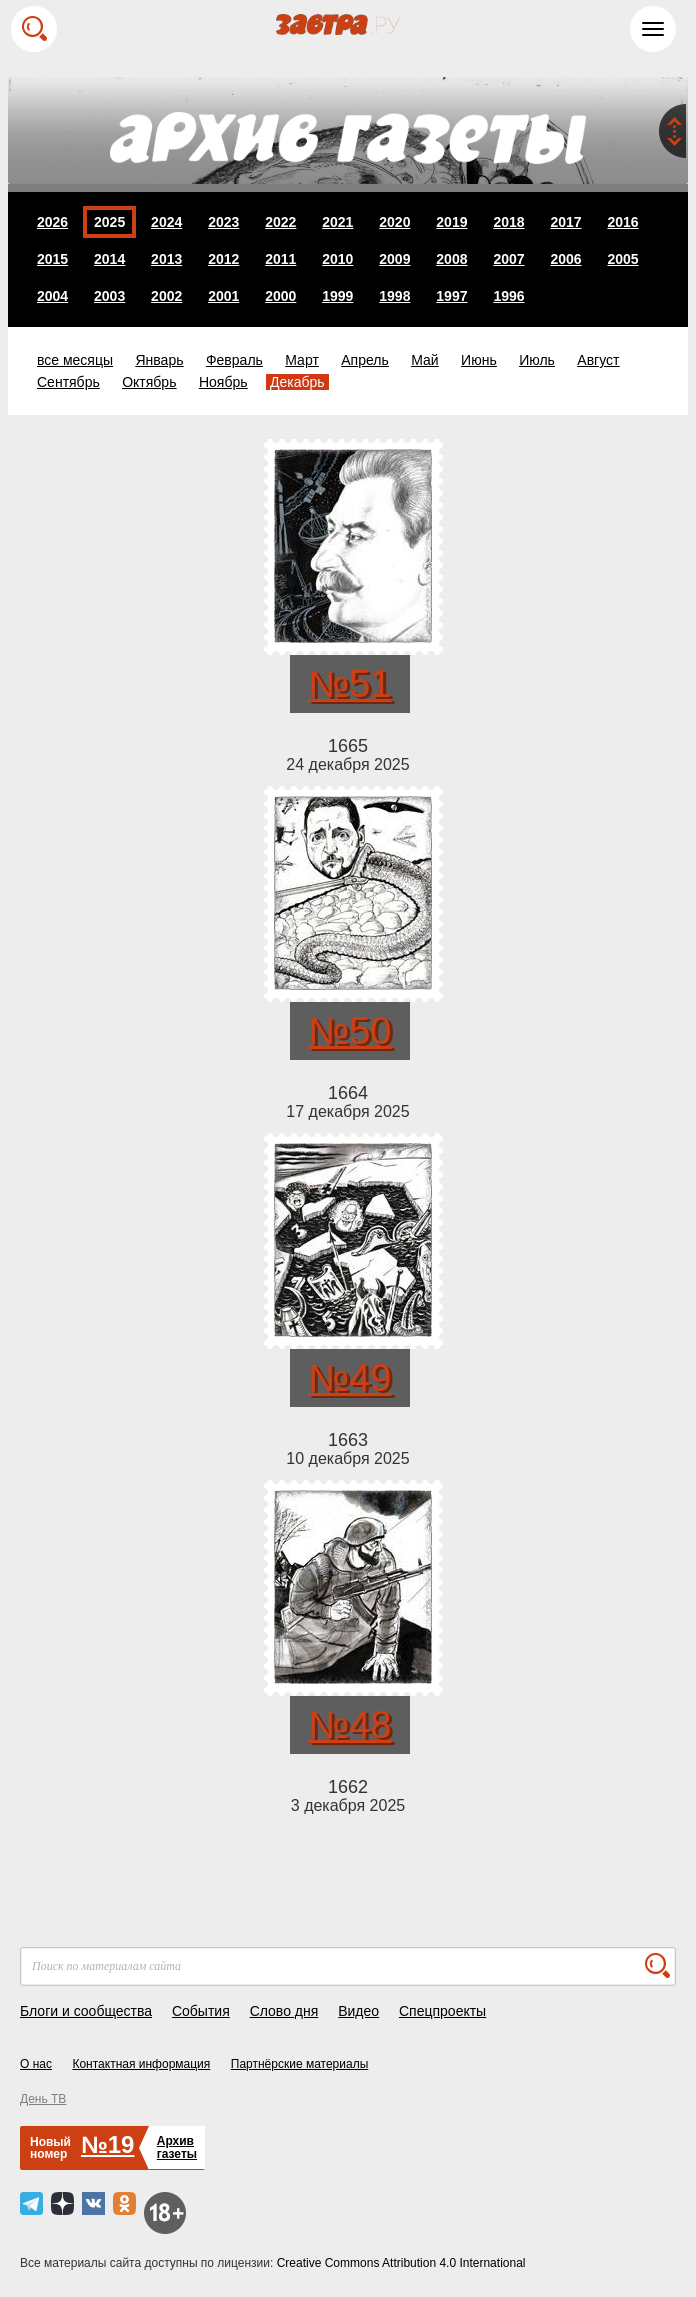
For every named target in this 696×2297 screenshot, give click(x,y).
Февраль (234, 360)
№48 (349, 1725)
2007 (508, 259)
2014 (109, 259)
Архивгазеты (177, 2147)
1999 (337, 296)
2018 (508, 222)
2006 (565, 259)
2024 (166, 222)
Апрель (365, 360)
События (201, 2011)
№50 (349, 1031)
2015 (52, 259)
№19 (107, 2144)
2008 (451, 259)
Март (302, 360)
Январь (159, 360)
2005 (622, 259)
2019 (451, 222)
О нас (36, 2064)
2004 (52, 296)
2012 (223, 259)
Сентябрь (68, 382)
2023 (223, 222)
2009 (394, 259)
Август (598, 360)
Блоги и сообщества (86, 2011)
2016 (622, 222)
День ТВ (43, 2099)
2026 (52, 222)
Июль (537, 360)
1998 (394, 296)
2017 (565, 222)
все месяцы (75, 360)
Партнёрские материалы (300, 2064)
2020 (394, 222)
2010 (337, 259)
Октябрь (149, 382)
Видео (358, 2011)
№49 (349, 1378)
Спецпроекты (442, 2011)
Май (424, 360)
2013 (166, 259)
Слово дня (284, 2011)
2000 (280, 296)
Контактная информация (141, 2064)
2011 (280, 259)
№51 (349, 684)
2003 (109, 296)
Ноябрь (223, 382)
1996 (508, 296)
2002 (166, 296)
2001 (223, 296)
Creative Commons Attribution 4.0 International (401, 2263)
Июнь (479, 360)
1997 (451, 296)
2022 (280, 222)
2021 (337, 222)
